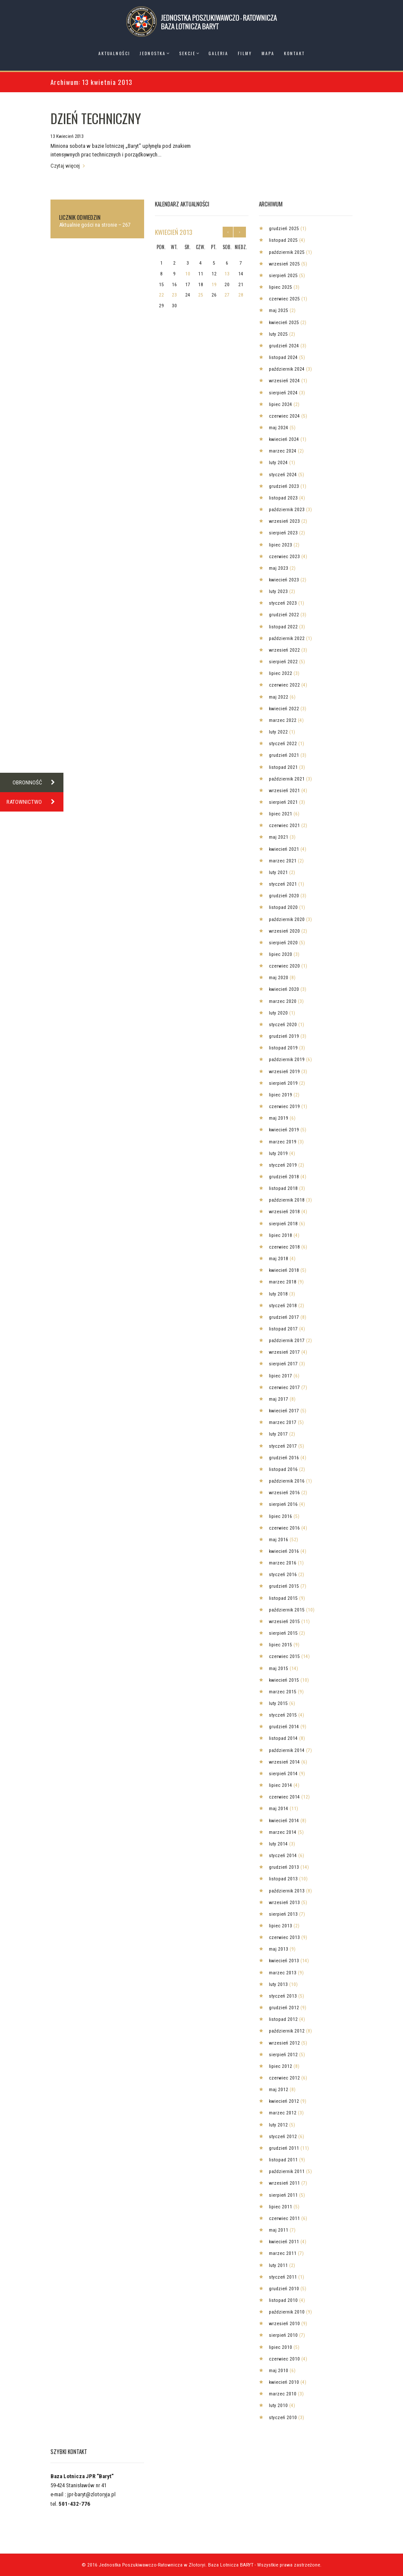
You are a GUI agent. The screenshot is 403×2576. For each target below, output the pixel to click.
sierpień (283, 275)
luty (278, 334)
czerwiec (284, 299)
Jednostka (153, 53)
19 (214, 284)
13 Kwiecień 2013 (66, 136)
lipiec (280, 287)
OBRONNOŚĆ (38, 782)
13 (227, 274)
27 (227, 295)
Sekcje (187, 53)
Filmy (245, 53)
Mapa (267, 53)
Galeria (218, 53)
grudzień (284, 228)
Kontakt (294, 53)
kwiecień (173, 232)
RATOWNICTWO (34, 802)
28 (240, 295)
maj (278, 310)
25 (200, 295)
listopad (283, 240)
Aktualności (114, 53)
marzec (282, 451)
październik (287, 252)
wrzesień (284, 264)
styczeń (283, 474)
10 (187, 274)
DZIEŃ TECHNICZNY (95, 118)
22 (161, 295)
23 (174, 295)
